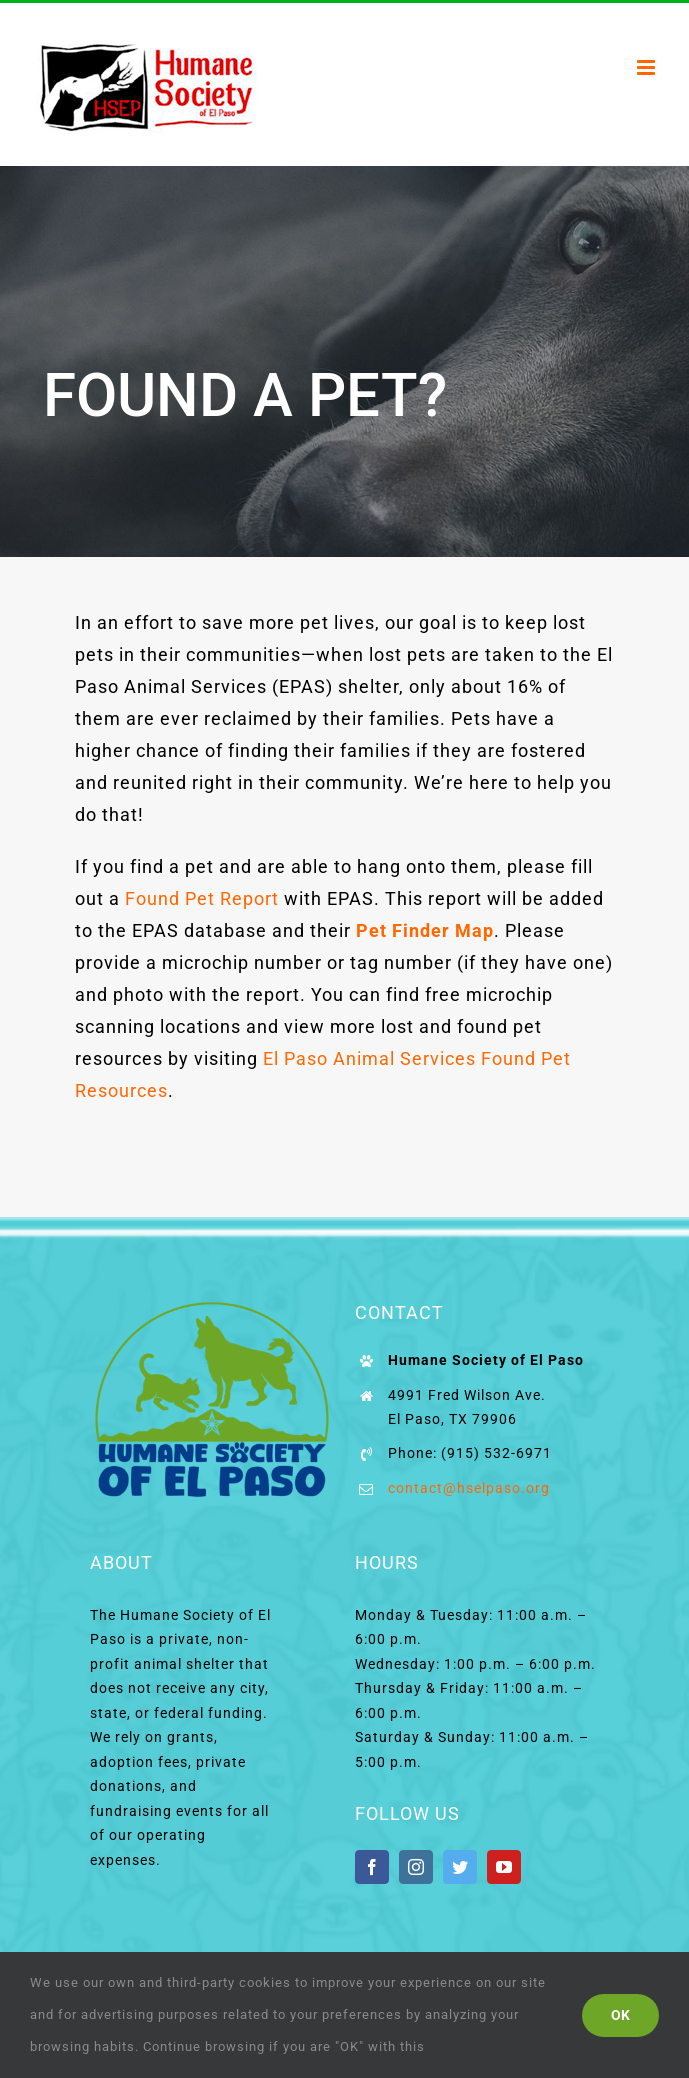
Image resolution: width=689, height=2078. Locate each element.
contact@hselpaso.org (469, 1488)
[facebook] (372, 1867)
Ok (620, 2015)
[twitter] (460, 1867)
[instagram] (416, 1867)
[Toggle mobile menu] (648, 67)
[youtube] (504, 1867)
